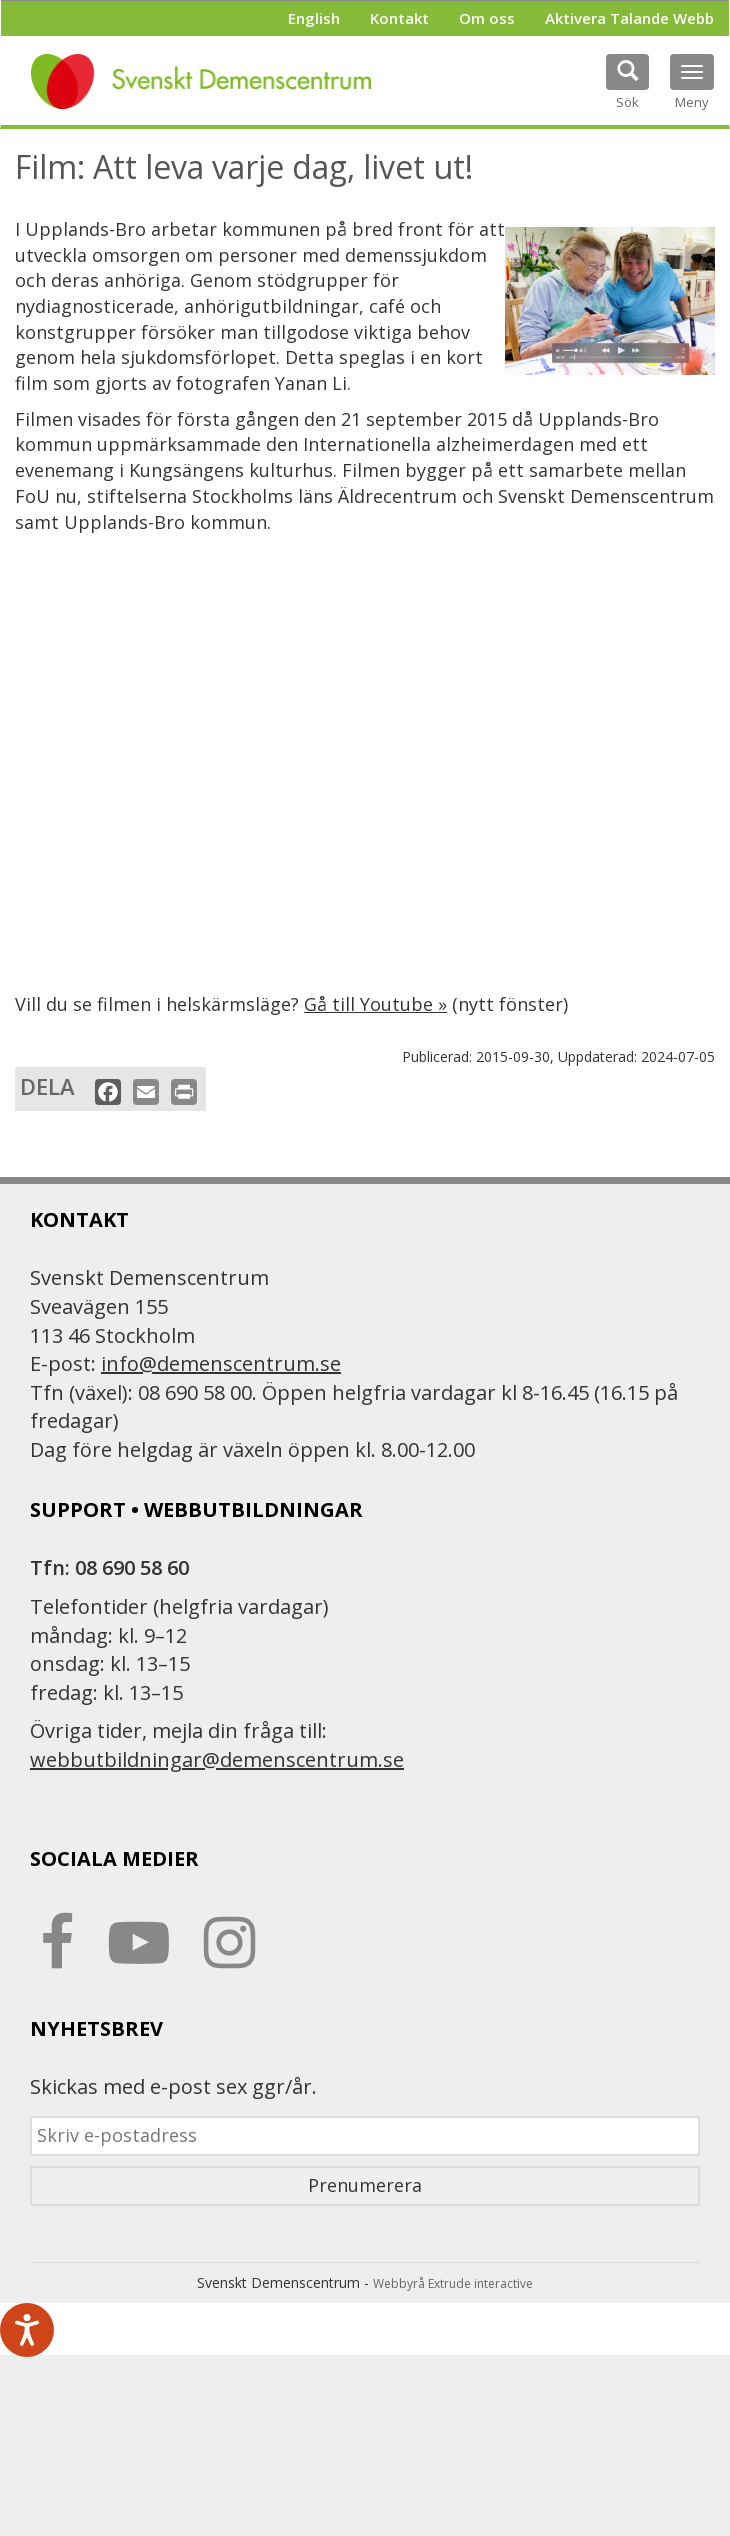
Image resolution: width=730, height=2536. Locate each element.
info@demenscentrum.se (221, 1363)
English (314, 18)
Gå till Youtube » (375, 1004)
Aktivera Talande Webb (629, 18)
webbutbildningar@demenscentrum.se (217, 1759)
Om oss (487, 18)
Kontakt (399, 18)
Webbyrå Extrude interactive (453, 2283)
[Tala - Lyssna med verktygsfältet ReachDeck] (27, 2330)
